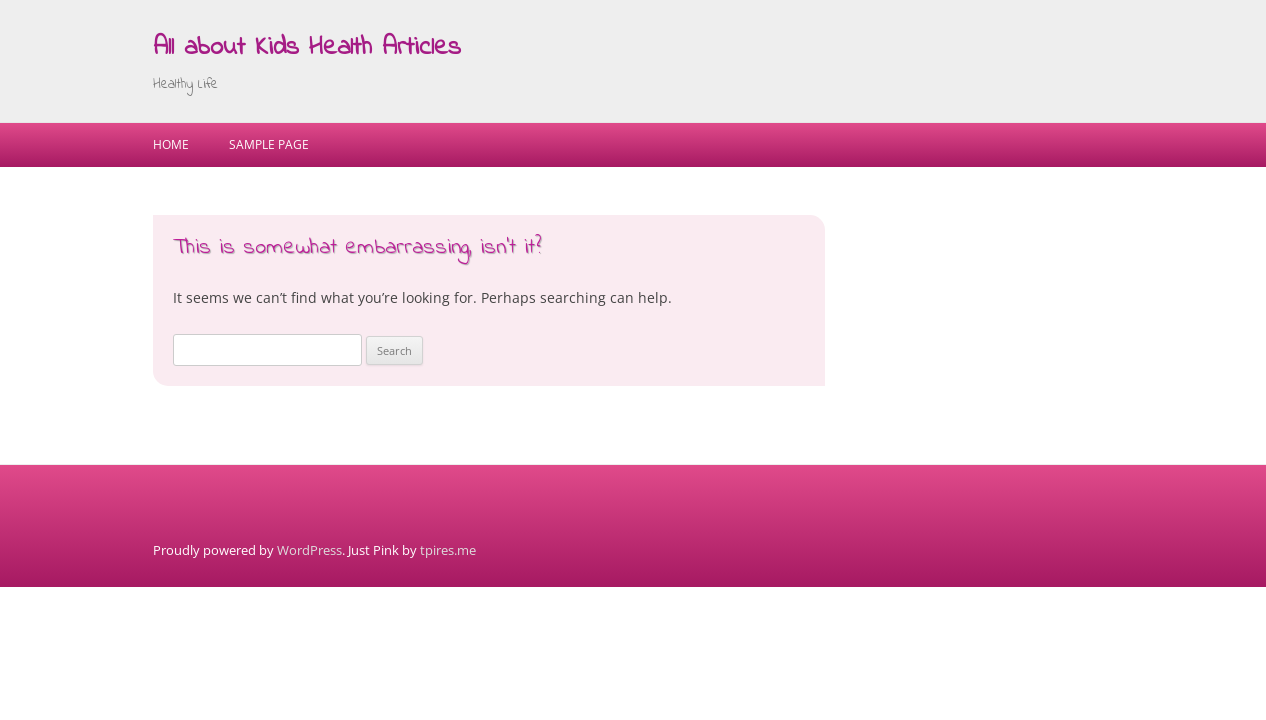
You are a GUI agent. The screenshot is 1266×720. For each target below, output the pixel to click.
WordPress (309, 550)
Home (171, 144)
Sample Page (269, 144)
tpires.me (448, 550)
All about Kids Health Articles (307, 48)
